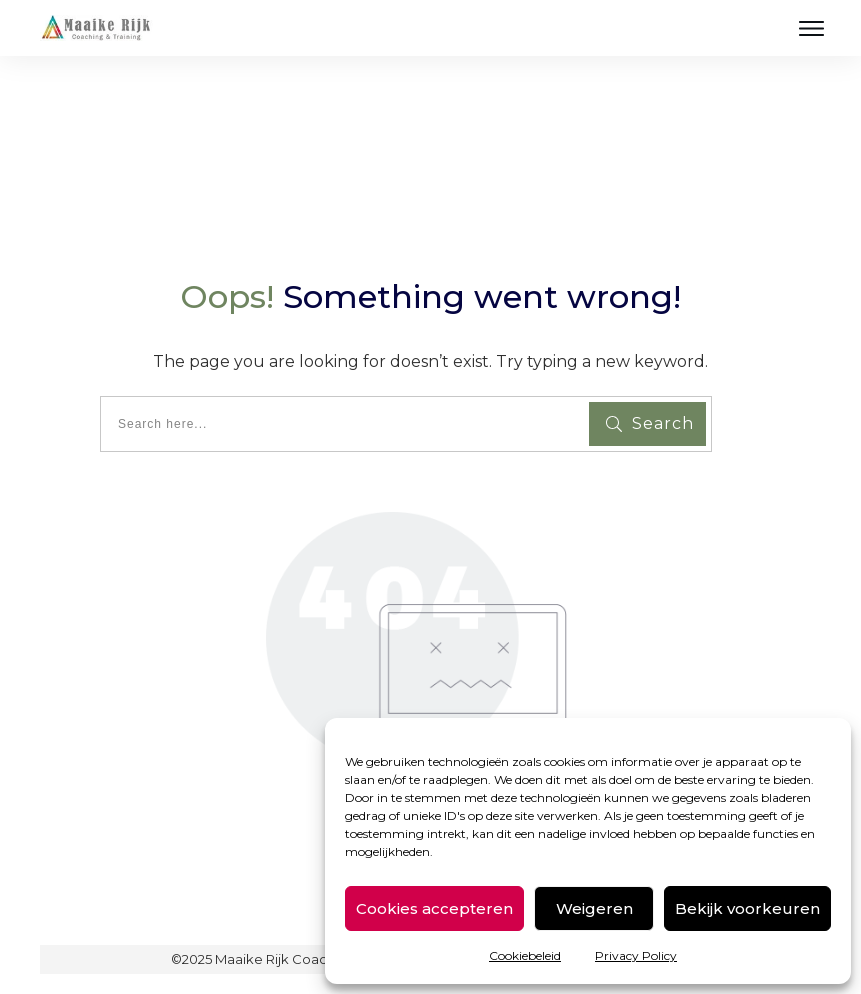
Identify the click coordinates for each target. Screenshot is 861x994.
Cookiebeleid (525, 955)
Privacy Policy (636, 955)
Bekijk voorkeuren (747, 908)
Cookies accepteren (434, 908)
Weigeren (594, 908)
